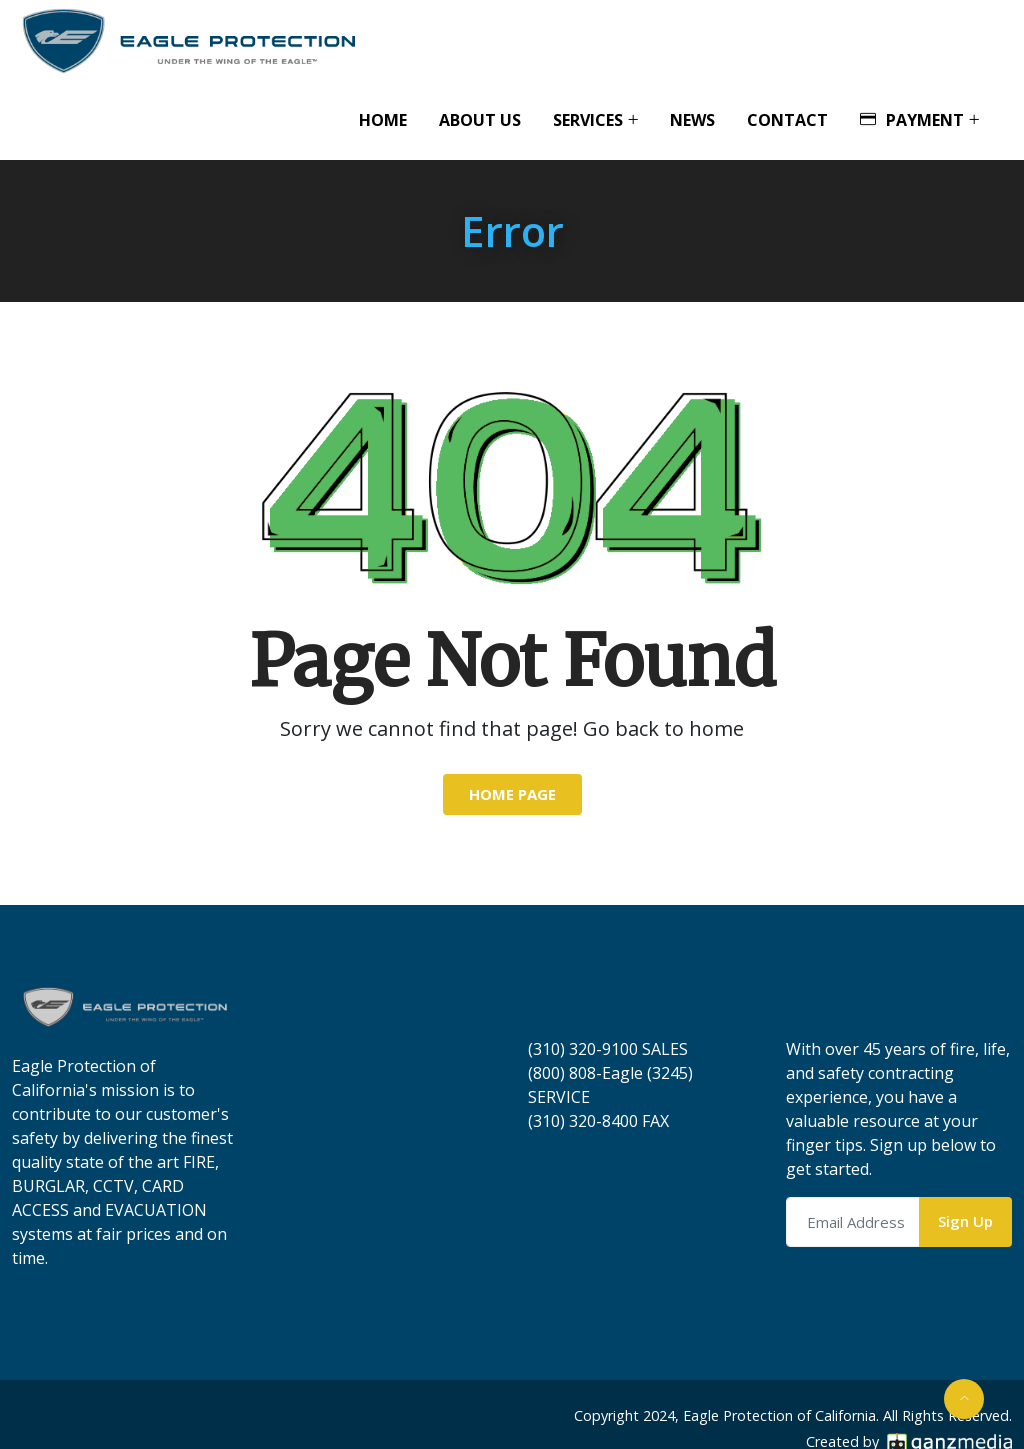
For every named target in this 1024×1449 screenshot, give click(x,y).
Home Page (512, 794)
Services (588, 120)
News (692, 120)
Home (383, 120)
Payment (912, 120)
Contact (787, 120)
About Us (480, 120)
